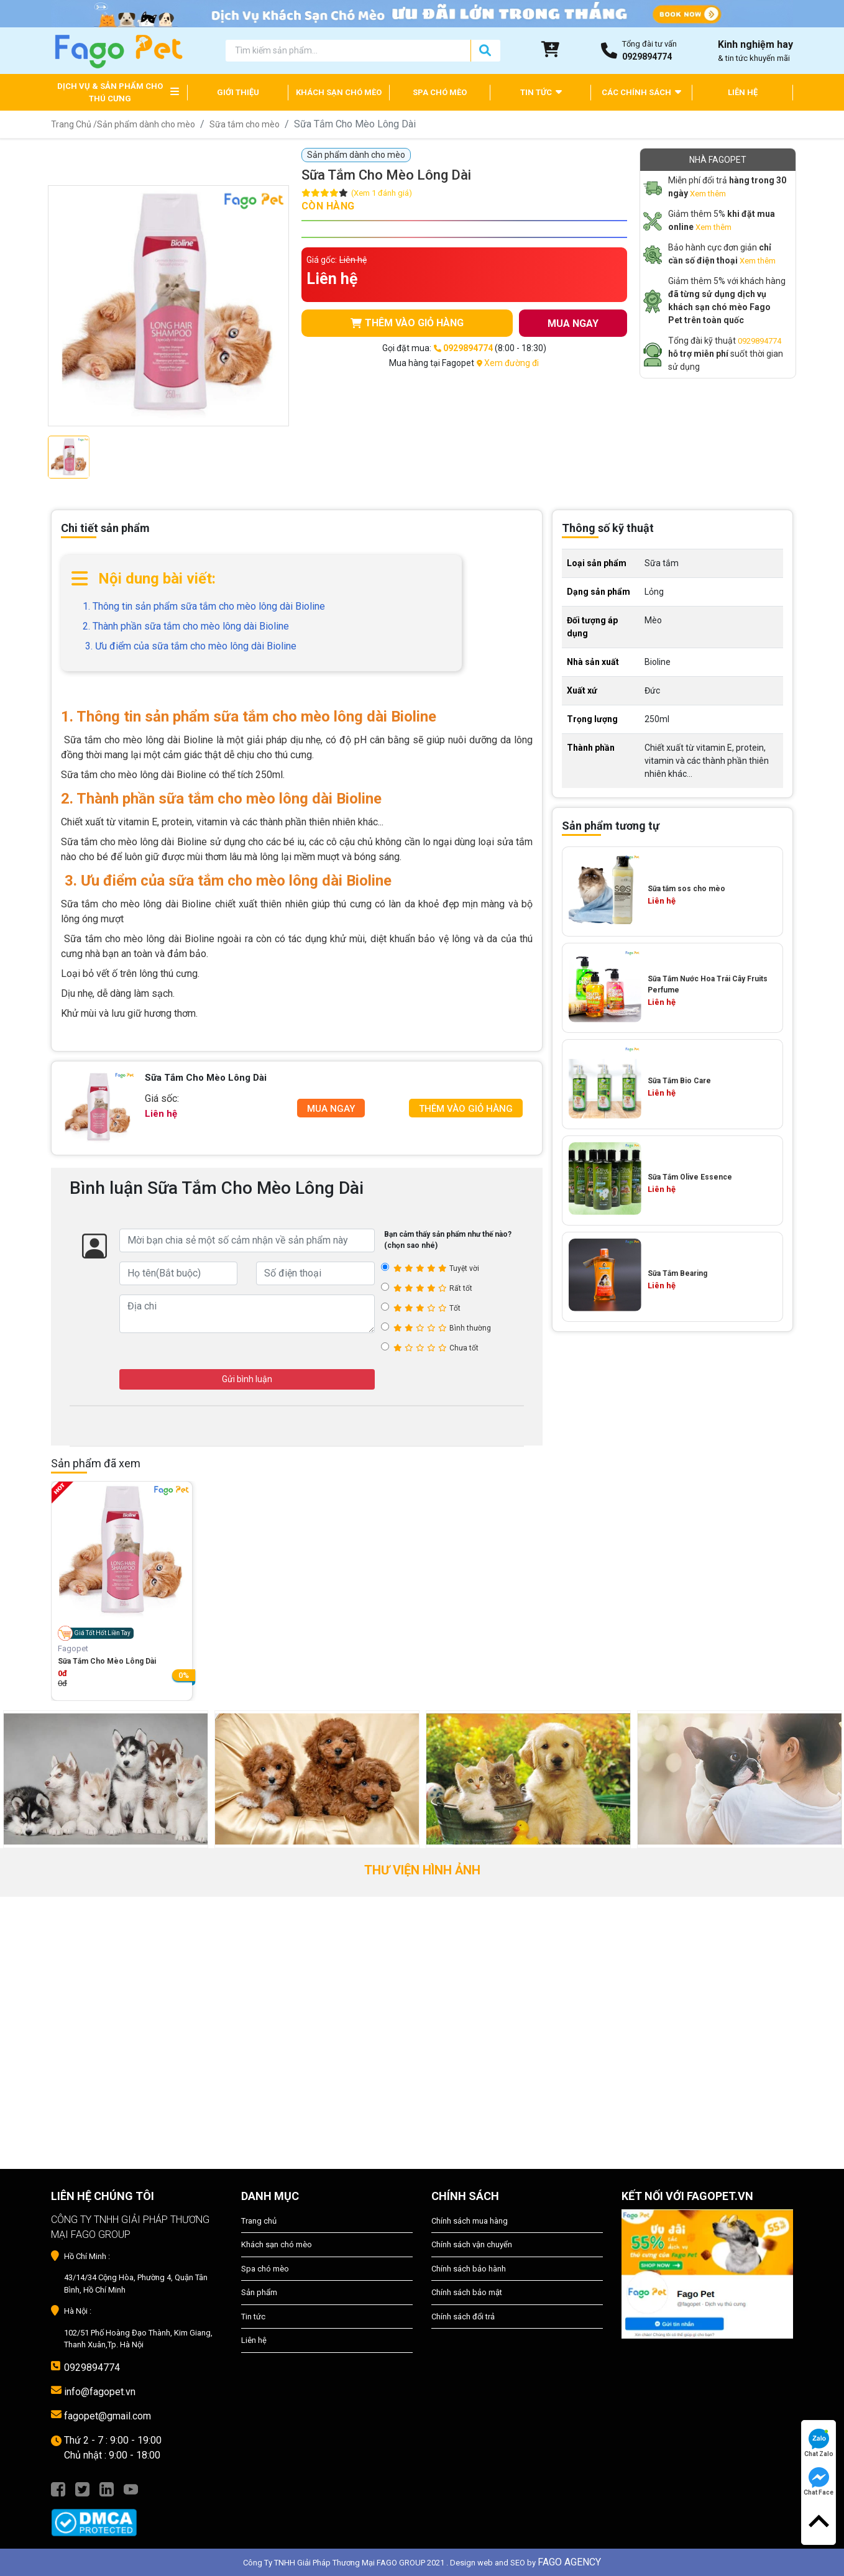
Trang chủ (259, 2220)
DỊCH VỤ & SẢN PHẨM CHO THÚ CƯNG (110, 92)
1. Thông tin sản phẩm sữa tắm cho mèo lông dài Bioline (204, 606)
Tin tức (253, 2316)
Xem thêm (708, 193)
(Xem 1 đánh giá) (381, 193)
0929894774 (759, 341)
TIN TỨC (541, 91)
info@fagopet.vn (99, 2392)
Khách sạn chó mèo (276, 2244)
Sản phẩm (259, 2292)
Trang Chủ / (74, 124)
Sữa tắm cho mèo (244, 124)
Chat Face (818, 2481)
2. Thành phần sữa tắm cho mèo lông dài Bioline (186, 626)
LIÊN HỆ (743, 92)
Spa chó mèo (265, 2268)
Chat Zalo (818, 2443)
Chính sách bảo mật (466, 2292)
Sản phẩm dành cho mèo (146, 124)
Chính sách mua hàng (469, 2220)
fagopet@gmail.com (107, 2416)
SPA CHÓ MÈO (440, 92)
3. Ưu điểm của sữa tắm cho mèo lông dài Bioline (189, 646)
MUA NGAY (573, 323)
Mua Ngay (331, 1108)
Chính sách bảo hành (468, 2268)
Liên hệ (254, 2340)
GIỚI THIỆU (238, 92)
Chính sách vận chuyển (471, 2244)
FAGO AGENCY (569, 2562)
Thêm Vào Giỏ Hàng (466, 1108)
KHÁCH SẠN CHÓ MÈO (339, 92)
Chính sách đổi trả (463, 2316)
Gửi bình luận (247, 1379)
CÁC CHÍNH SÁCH (641, 91)
